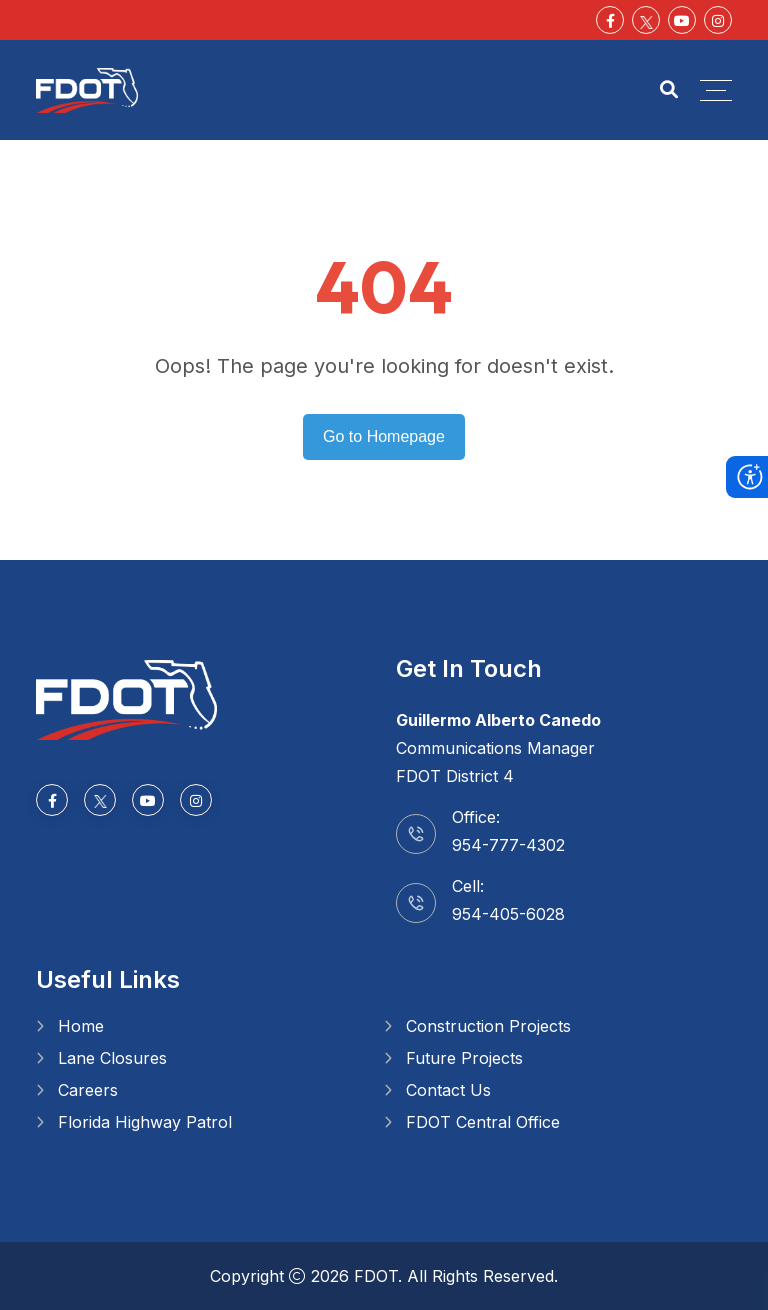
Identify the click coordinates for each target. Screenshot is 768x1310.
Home (81, 1026)
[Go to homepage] (126, 698)
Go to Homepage (384, 436)
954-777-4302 (508, 845)
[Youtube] (682, 20)
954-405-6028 (508, 914)
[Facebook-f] (610, 20)
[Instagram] (718, 20)
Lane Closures (112, 1058)
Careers (88, 1090)
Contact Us (448, 1090)
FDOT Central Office (483, 1122)
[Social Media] (646, 20)
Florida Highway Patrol (145, 1122)
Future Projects (464, 1058)
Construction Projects (488, 1026)
